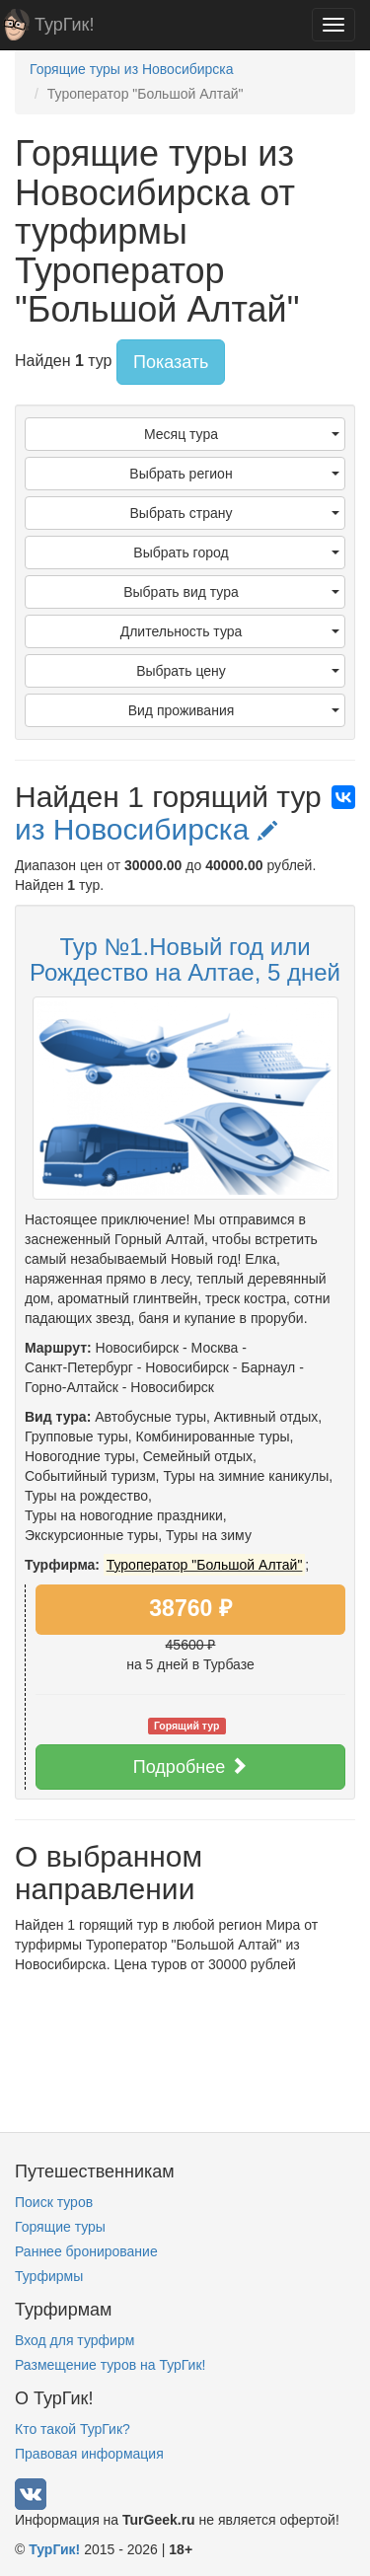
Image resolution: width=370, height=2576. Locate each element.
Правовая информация (89, 2454)
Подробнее (190, 1766)
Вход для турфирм (74, 2340)
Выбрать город (236, 552)
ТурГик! (64, 25)
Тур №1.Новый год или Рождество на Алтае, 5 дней (185, 959)
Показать (171, 362)
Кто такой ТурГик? (72, 2429)
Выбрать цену (237, 671)
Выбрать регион (234, 473)
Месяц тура (241, 434)
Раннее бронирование (86, 2251)
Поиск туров (54, 2202)
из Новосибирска (146, 829)
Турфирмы (49, 2276)
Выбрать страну (235, 513)
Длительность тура (229, 631)
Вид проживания (233, 710)
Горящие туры (60, 2227)
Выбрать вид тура (231, 592)
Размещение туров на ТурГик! (110, 2365)
